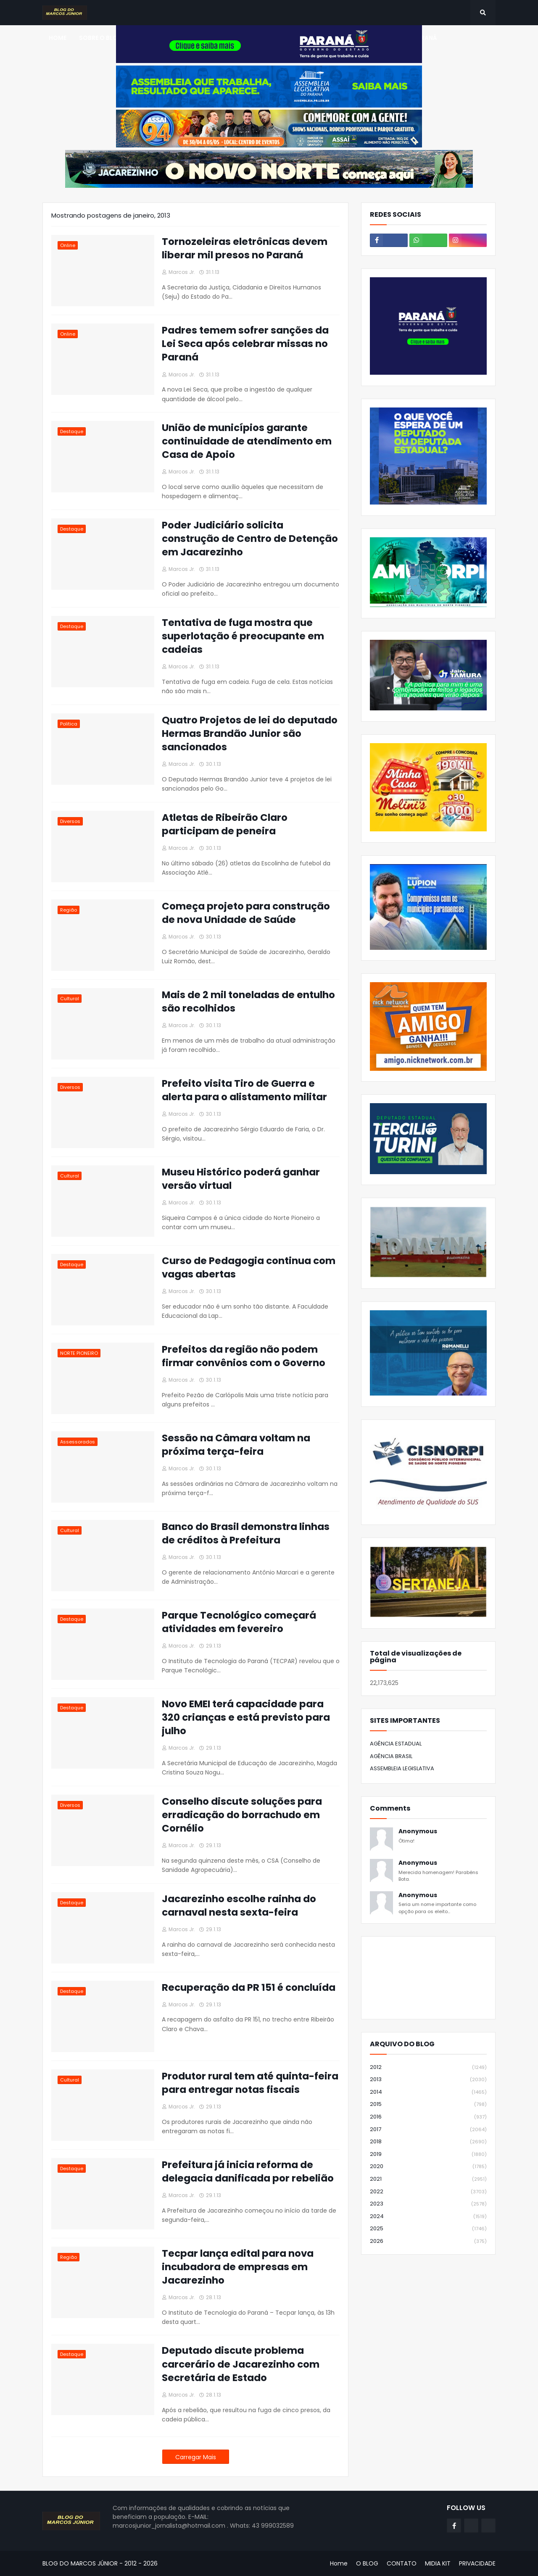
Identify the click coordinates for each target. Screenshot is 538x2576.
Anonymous (417, 1831)
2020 (428, 2166)
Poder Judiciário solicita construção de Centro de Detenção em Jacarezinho (250, 538)
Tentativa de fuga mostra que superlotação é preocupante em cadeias (243, 636)
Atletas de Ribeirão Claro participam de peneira (224, 824)
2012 (428, 2067)
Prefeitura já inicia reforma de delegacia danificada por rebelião (248, 2171)
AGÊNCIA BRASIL (391, 1756)
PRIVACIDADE (477, 2563)
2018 (428, 2141)
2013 (428, 2079)
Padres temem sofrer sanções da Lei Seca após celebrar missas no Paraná (245, 343)
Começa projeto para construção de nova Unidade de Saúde (246, 912)
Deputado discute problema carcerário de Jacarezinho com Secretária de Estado (240, 2364)
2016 (428, 2117)
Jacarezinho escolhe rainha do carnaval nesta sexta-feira (239, 1905)
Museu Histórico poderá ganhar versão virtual (241, 1178)
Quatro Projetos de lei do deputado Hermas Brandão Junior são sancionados (250, 733)
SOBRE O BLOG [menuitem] (101, 38)
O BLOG (367, 2563)
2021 (428, 2179)
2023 (428, 2204)
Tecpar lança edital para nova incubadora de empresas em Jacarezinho (238, 2267)
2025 (428, 2228)
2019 (428, 2154)
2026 (428, 2241)
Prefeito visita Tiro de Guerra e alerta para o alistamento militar (244, 1090)
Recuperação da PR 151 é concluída (248, 1987)
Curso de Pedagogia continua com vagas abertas (248, 1267)
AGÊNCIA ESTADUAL (396, 1744)
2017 (428, 2129)
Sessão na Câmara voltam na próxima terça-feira (236, 1444)
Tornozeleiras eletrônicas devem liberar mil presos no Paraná (244, 248)
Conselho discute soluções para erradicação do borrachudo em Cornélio (242, 1815)
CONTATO (402, 2563)
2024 (428, 2216)
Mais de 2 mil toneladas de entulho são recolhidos (248, 1001)
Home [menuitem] (57, 38)
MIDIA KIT (438, 2563)
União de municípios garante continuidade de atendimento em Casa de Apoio (247, 441)
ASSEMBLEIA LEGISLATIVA (402, 1768)
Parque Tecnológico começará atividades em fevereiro (239, 1622)
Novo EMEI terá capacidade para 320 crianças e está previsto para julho (246, 1717)
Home (339, 2563)
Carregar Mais (195, 2457)
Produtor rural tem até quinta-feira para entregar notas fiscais (250, 2082)
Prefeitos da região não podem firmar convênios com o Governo (243, 1356)
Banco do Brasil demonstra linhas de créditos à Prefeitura (246, 1533)
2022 (428, 2191)
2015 (428, 2104)
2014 (428, 2092)
